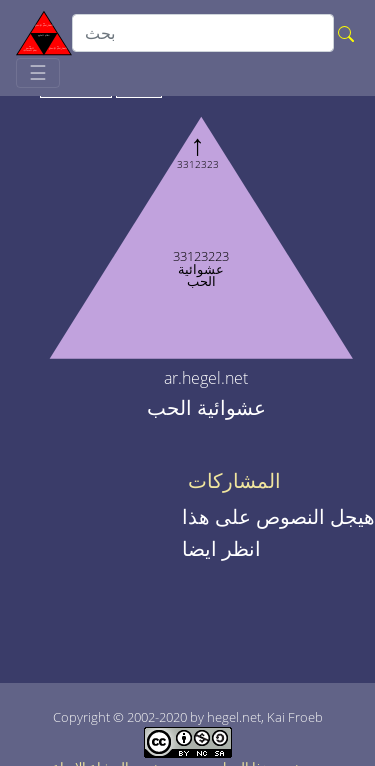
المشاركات (234, 481)
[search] (203, 33)
